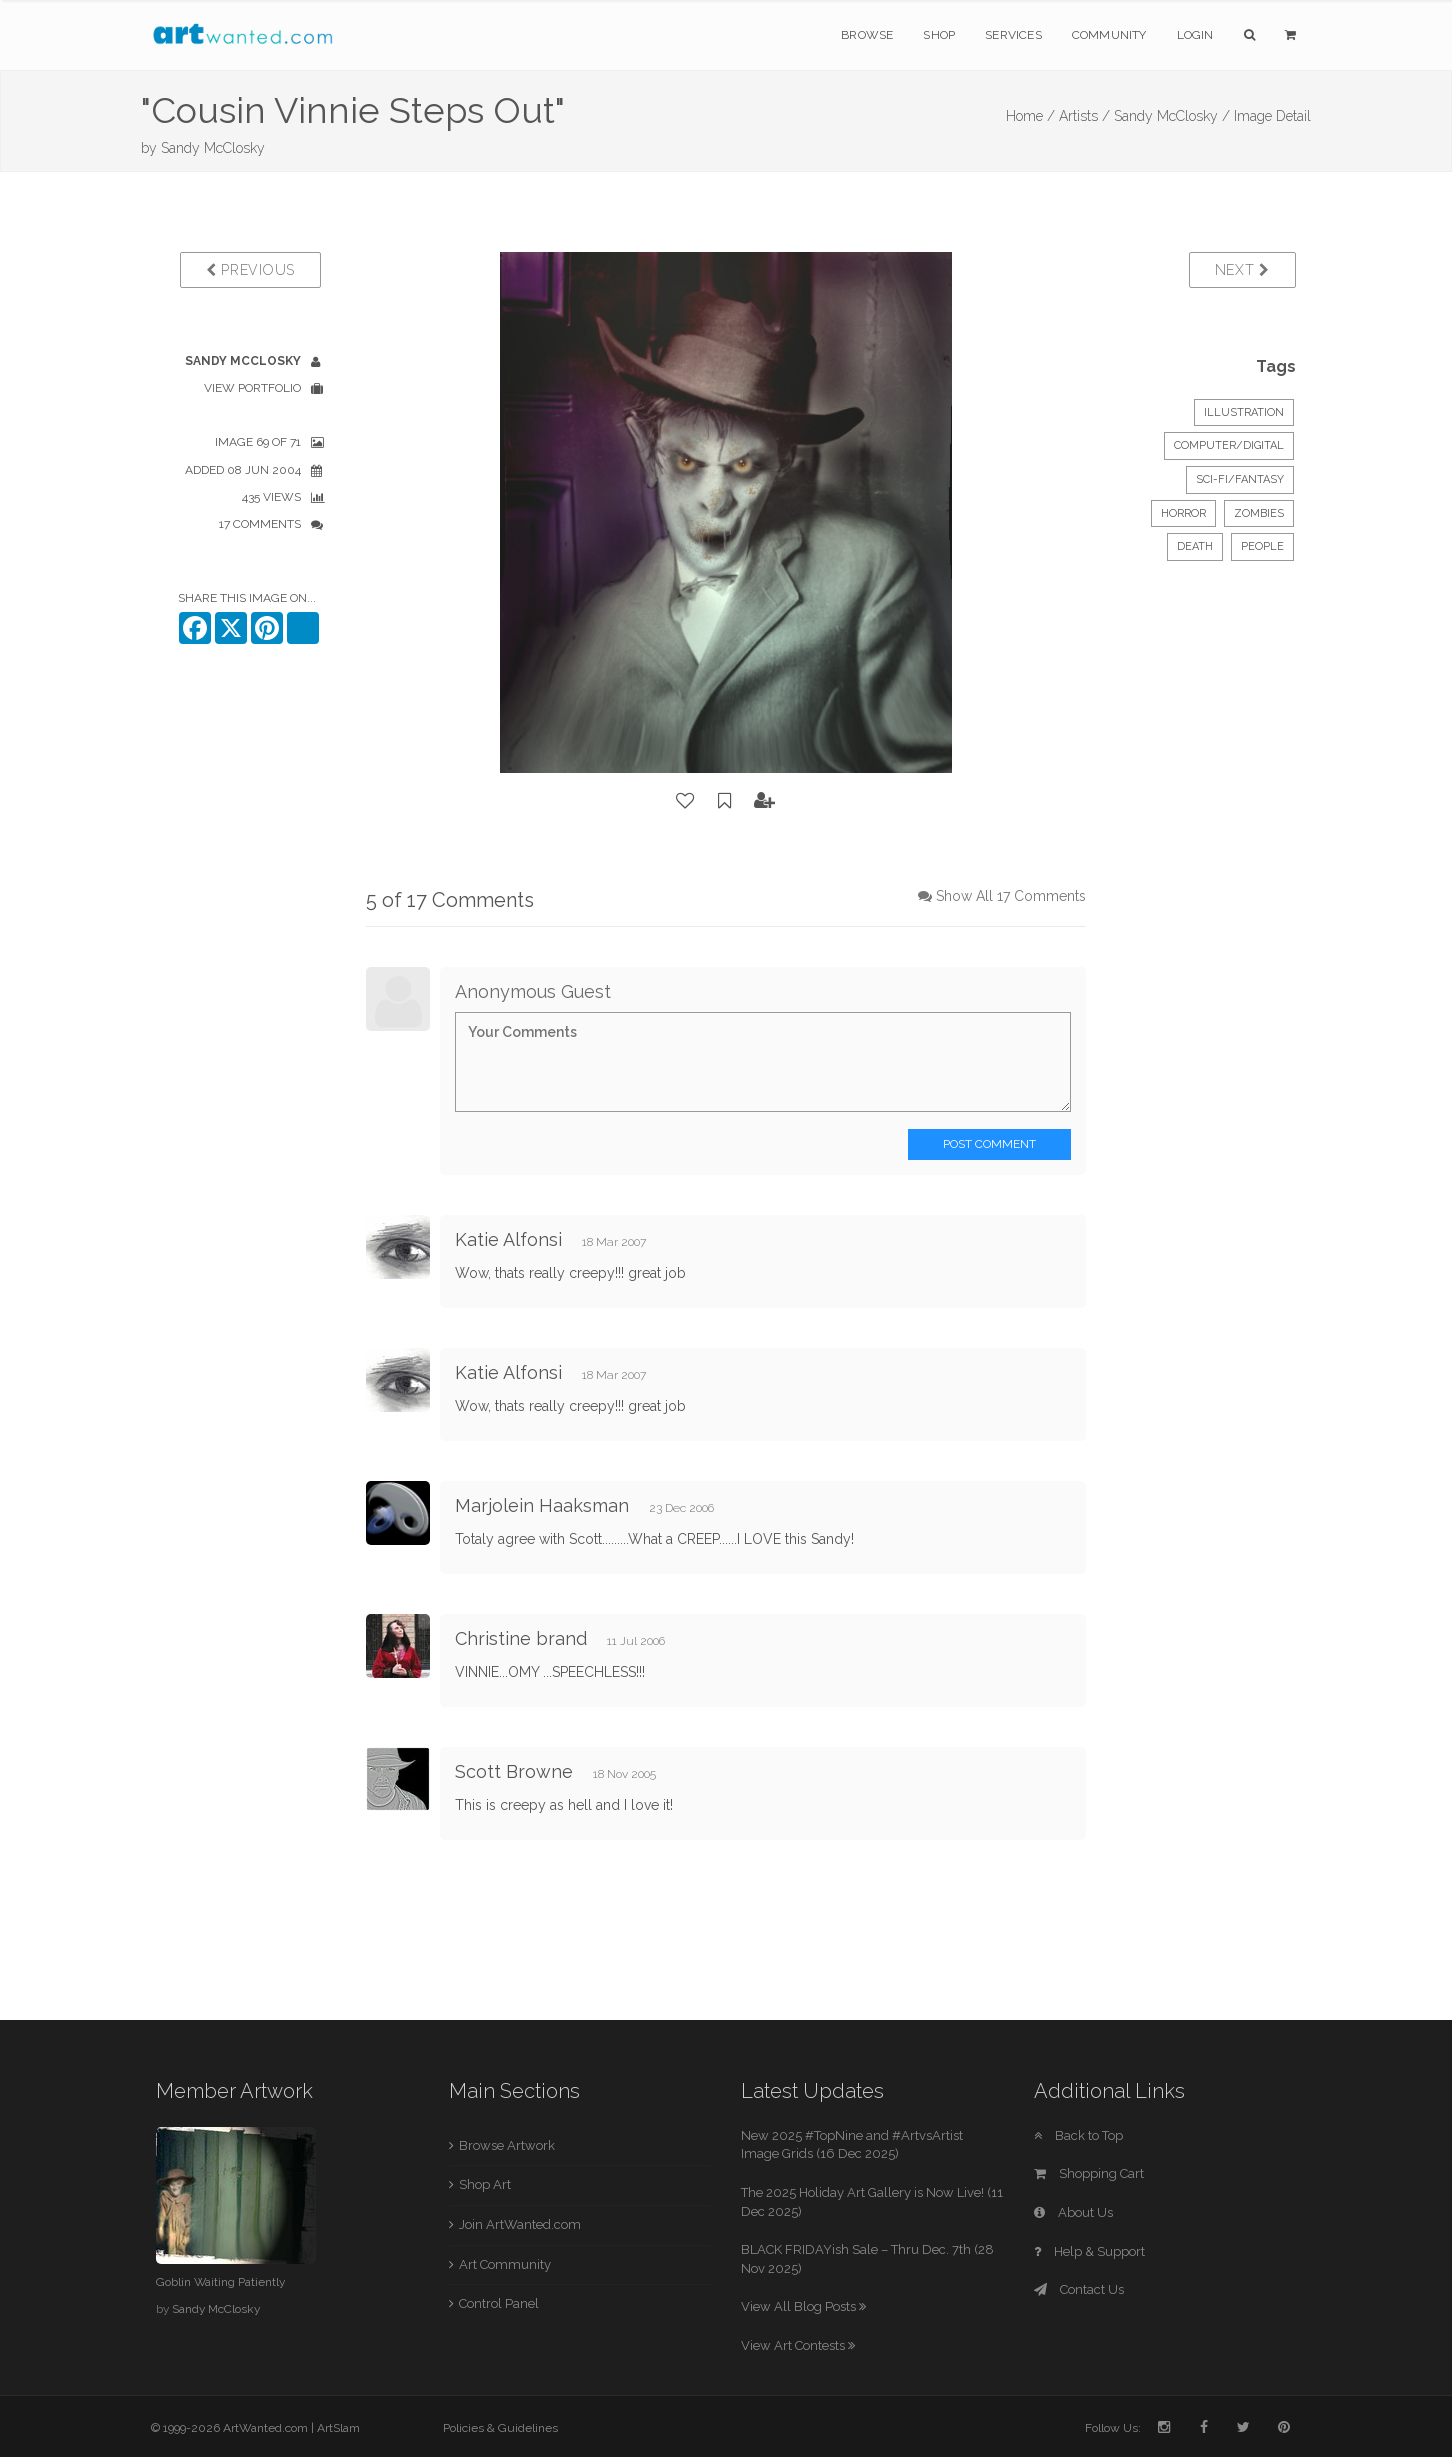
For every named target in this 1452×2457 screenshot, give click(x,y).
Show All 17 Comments (1011, 896)
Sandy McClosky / (1172, 116)
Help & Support (1089, 2251)
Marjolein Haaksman (542, 1505)
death (1195, 546)
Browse (867, 35)
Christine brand (521, 1638)
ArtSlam (338, 2428)
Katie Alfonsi (508, 1239)
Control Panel (499, 2303)
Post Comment (989, 1144)
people (1262, 546)
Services (1013, 35)
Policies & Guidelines (500, 2428)
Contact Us (1079, 2289)
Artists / (1084, 116)
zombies (1259, 513)
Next (1242, 270)
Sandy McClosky (213, 148)
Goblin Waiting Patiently (220, 2282)
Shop (939, 35)
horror (1183, 513)
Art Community (505, 2264)
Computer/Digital (1229, 445)
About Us (1073, 2212)
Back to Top (1078, 2135)
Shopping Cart (1089, 2173)
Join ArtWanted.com (520, 2224)
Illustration (1244, 412)
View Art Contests (798, 2345)
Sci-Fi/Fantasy (1240, 479)
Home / (1030, 116)
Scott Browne (514, 1771)
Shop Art (485, 2184)
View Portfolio (252, 388)
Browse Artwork (507, 2145)
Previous (250, 270)
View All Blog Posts (803, 2306)
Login (1195, 35)
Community (1109, 35)
